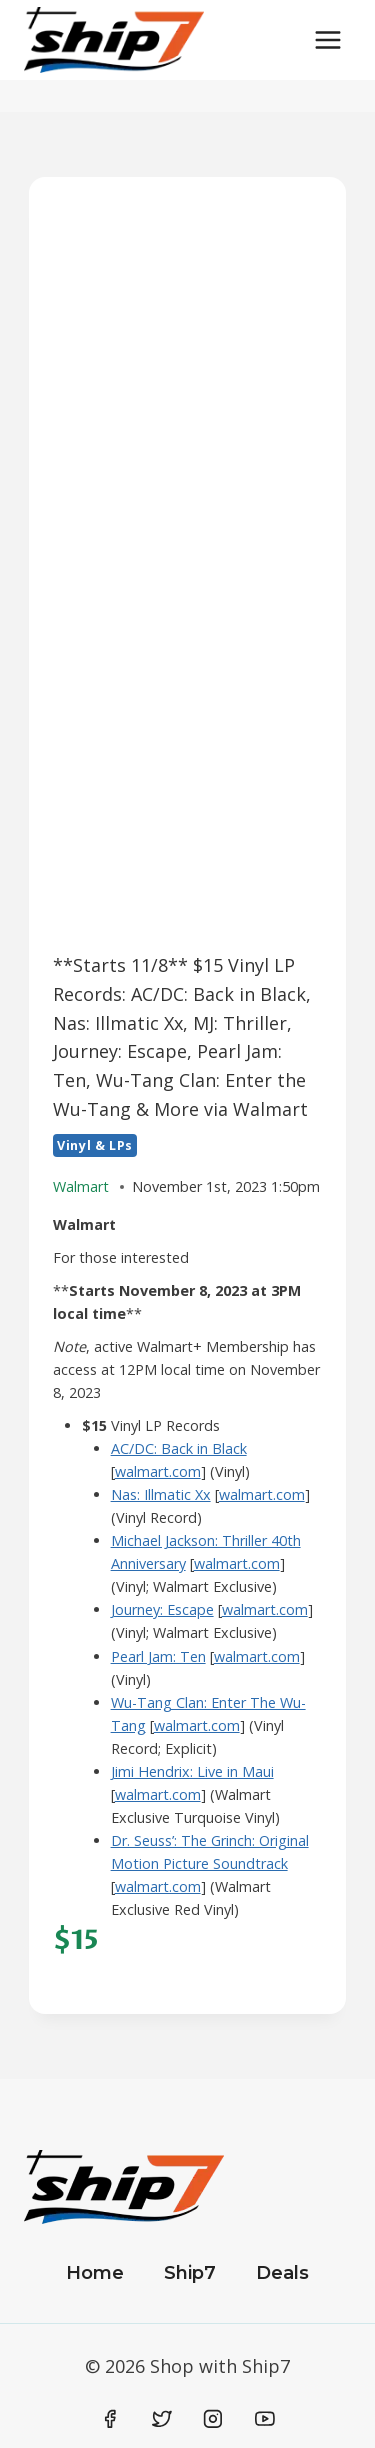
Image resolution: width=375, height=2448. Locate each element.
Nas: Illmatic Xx (161, 1494)
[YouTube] (265, 2419)
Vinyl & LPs (95, 1145)
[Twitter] (162, 2419)
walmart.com (158, 1471)
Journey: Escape (162, 1609)
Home (95, 2273)
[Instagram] (213, 2419)
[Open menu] (327, 39)
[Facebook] (111, 2419)
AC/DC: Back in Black (179, 1448)
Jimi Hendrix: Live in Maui (192, 1771)
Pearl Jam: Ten (158, 1656)
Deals (282, 2273)
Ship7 (190, 2273)
